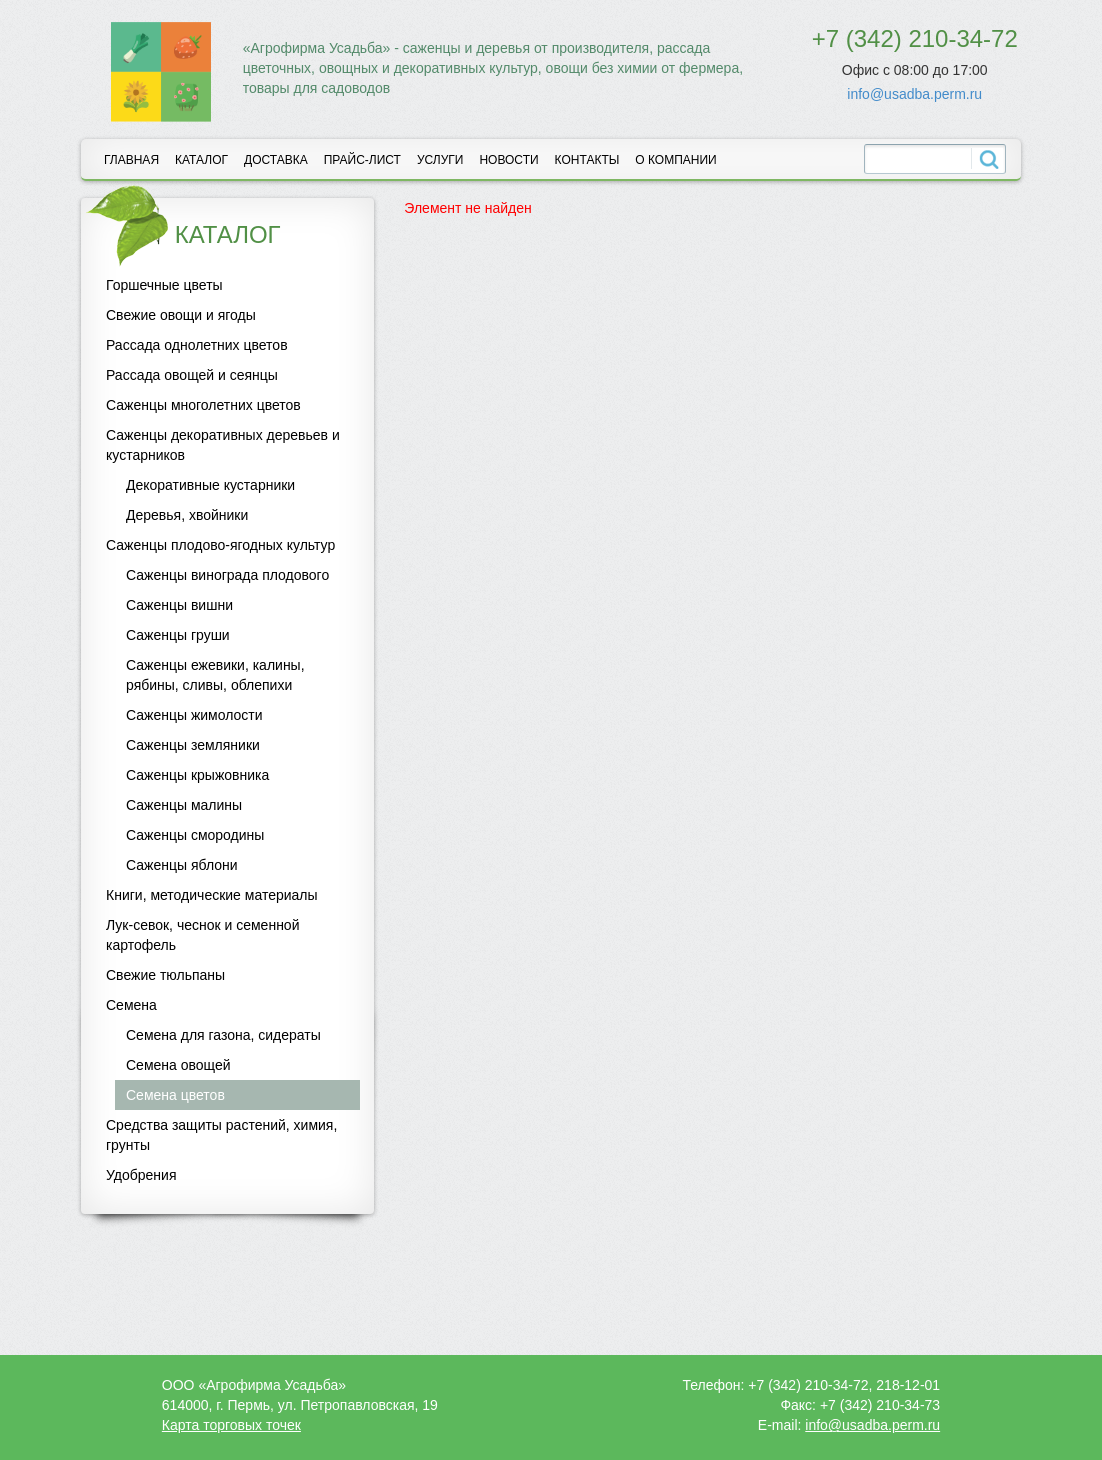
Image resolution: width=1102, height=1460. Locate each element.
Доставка (276, 160)
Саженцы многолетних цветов (203, 405)
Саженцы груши (178, 635)
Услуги (440, 160)
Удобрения (141, 1175)
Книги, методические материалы (212, 895)
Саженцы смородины (195, 835)
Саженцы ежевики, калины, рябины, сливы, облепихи (215, 675)
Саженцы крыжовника (197, 775)
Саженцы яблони (182, 865)
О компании (675, 160)
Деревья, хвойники (187, 515)
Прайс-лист (362, 160)
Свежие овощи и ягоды (181, 315)
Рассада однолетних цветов (197, 345)
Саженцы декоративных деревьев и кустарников (223, 445)
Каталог (201, 160)
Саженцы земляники (193, 745)
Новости (508, 160)
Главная (131, 160)
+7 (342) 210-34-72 (915, 38)
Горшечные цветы (164, 285)
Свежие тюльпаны (165, 975)
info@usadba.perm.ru (914, 94)
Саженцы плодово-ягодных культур (220, 545)
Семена (131, 1005)
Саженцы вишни (179, 605)
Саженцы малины (184, 805)
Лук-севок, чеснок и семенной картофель (202, 935)
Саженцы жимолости (194, 715)
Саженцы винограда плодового (227, 575)
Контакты (587, 160)
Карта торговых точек (231, 1425)
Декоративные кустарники (210, 485)
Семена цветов (175, 1095)
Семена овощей (178, 1065)
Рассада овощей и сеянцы (192, 375)
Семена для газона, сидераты (223, 1035)
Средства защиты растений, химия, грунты (221, 1135)
